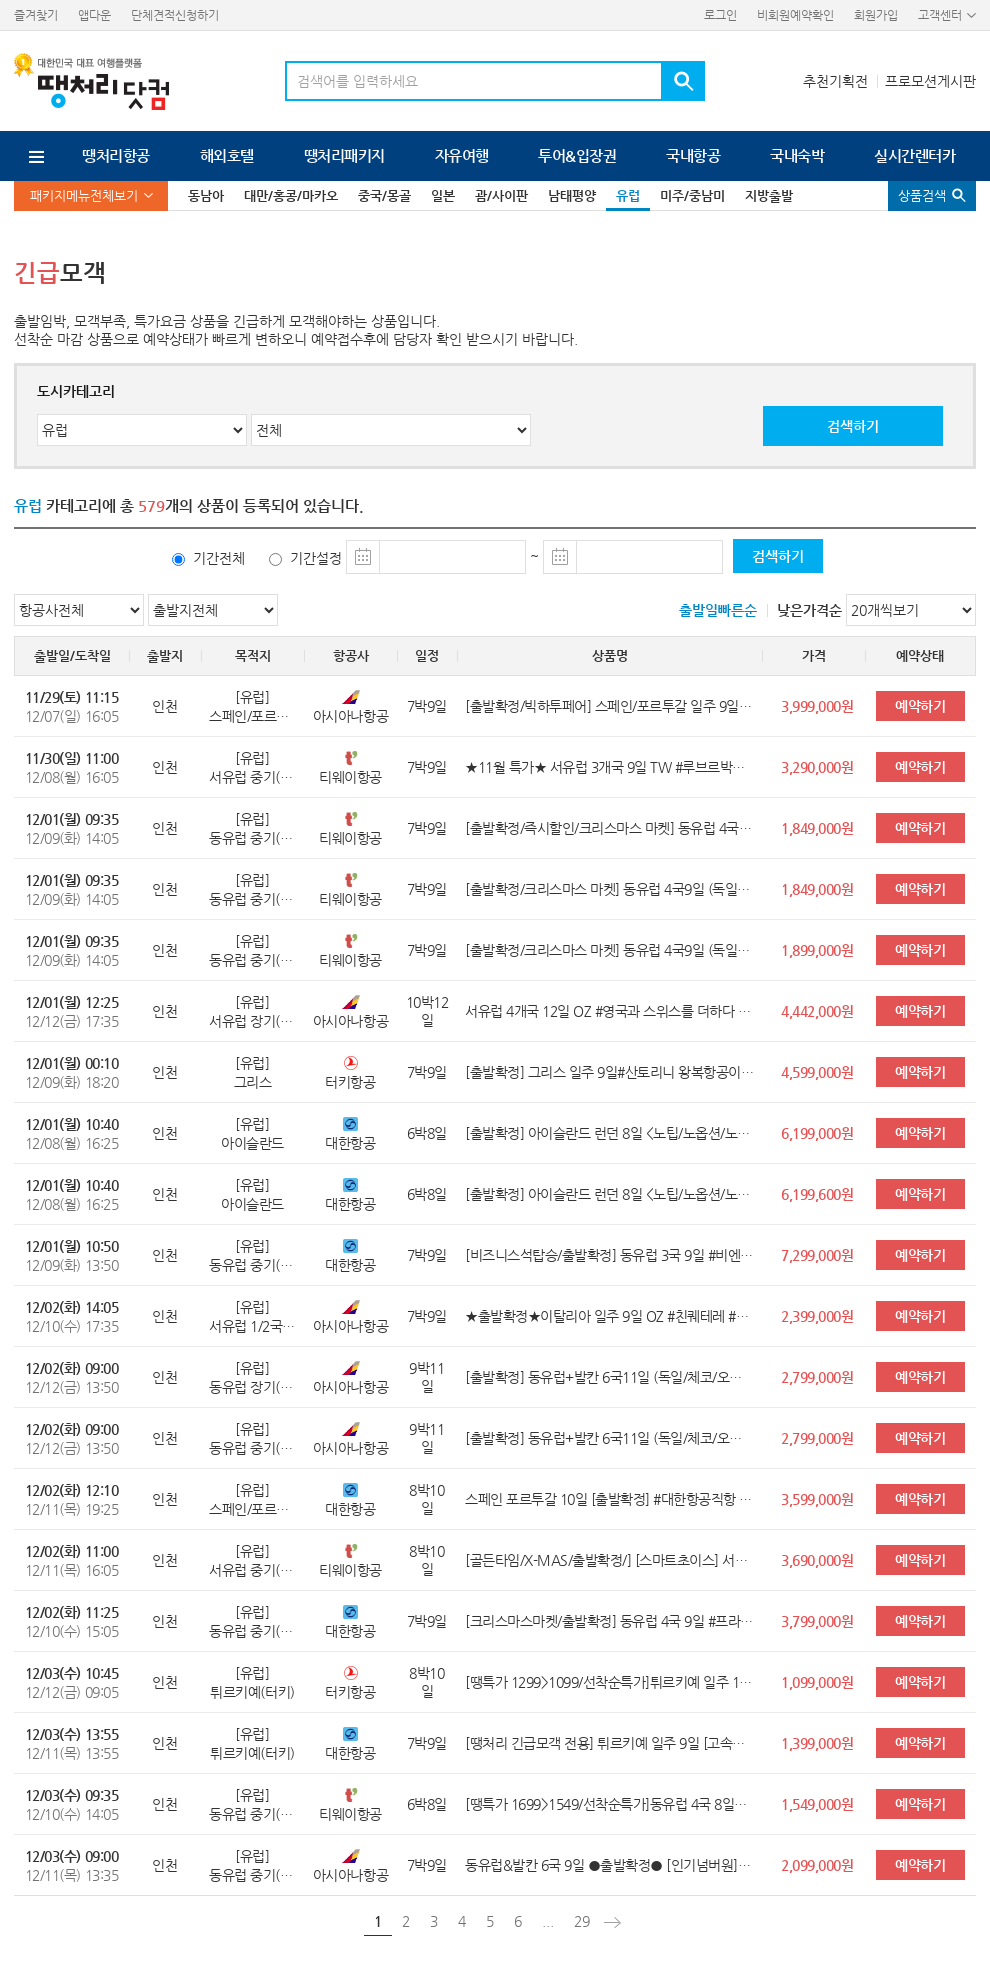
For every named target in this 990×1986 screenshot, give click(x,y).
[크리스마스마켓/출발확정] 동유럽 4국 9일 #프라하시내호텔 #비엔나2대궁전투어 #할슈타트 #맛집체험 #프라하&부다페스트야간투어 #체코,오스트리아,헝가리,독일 (609, 1621)
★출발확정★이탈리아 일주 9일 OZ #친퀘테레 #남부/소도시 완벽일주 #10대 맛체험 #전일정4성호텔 (609, 1316)
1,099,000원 (817, 1682)
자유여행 (462, 155)
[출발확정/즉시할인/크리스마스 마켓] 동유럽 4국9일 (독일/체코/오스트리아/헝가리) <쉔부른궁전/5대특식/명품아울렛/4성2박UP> (609, 828)
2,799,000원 (817, 1377)
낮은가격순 (809, 610)
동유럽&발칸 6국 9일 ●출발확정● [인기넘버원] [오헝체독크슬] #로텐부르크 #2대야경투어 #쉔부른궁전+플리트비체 (609, 1865)
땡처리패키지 (344, 155)
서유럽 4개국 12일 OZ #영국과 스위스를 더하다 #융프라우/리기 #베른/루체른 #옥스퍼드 (609, 1011)
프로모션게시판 (930, 81)
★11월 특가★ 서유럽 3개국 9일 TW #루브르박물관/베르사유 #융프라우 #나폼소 (609, 767)
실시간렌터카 (914, 155)
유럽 (628, 195)
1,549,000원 (817, 1804)
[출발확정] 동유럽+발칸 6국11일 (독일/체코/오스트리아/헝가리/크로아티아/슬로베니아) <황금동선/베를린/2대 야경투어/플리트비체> (609, 1377)
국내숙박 (797, 155)
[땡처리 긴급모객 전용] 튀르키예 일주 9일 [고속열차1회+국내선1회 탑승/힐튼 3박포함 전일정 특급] (609, 1743)
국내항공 (693, 155)
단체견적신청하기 (175, 15)
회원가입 (876, 15)
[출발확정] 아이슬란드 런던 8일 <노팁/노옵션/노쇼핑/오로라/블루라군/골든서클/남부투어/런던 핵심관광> (609, 1133)
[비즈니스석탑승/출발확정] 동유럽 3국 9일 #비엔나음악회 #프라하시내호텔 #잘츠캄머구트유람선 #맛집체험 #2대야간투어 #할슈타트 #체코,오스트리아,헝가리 (609, 1255)
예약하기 (920, 706)
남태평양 (572, 195)
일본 (443, 195)
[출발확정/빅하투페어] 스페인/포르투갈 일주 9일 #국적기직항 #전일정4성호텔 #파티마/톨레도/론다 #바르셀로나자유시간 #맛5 (609, 706)
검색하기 (853, 426)
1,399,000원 (817, 1743)
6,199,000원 (817, 1133)
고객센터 (940, 15)
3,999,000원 (817, 706)
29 (582, 1921)
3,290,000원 (817, 767)
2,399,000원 (817, 1316)
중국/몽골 (384, 195)
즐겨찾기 (36, 15)
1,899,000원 (817, 950)
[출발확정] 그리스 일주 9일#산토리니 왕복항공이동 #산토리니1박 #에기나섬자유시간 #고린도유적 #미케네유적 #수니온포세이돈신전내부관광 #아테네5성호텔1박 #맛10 (609, 1072)
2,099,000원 (817, 1865)
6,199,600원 (817, 1194)
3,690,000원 (817, 1560)
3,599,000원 (817, 1499)
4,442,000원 (817, 1011)
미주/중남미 (692, 195)
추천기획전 (835, 81)
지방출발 (769, 195)
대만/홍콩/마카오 (291, 195)
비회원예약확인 (795, 15)
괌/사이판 (501, 195)
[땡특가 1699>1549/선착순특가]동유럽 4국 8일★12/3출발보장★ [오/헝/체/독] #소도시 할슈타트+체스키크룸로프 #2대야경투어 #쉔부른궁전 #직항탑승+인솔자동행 (609, 1804)
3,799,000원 (817, 1621)
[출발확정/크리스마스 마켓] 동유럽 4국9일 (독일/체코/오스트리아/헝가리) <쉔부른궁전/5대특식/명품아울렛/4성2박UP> (609, 889)
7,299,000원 (817, 1255)
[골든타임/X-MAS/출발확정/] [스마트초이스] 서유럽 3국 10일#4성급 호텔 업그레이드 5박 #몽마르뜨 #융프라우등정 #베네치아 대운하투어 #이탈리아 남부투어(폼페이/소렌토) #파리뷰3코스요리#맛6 (609, 1560)
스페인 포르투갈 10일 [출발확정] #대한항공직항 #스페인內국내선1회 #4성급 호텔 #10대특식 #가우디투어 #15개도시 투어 (609, 1499)
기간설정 (316, 558)
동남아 (206, 195)
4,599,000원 (817, 1072)
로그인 (720, 15)
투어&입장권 (577, 155)
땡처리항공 (115, 155)
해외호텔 (227, 155)
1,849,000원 (817, 828)
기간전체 (219, 558)
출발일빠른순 (718, 610)
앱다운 (94, 15)
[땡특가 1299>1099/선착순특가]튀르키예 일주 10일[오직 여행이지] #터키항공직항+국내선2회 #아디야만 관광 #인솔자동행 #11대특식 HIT (609, 1682)
